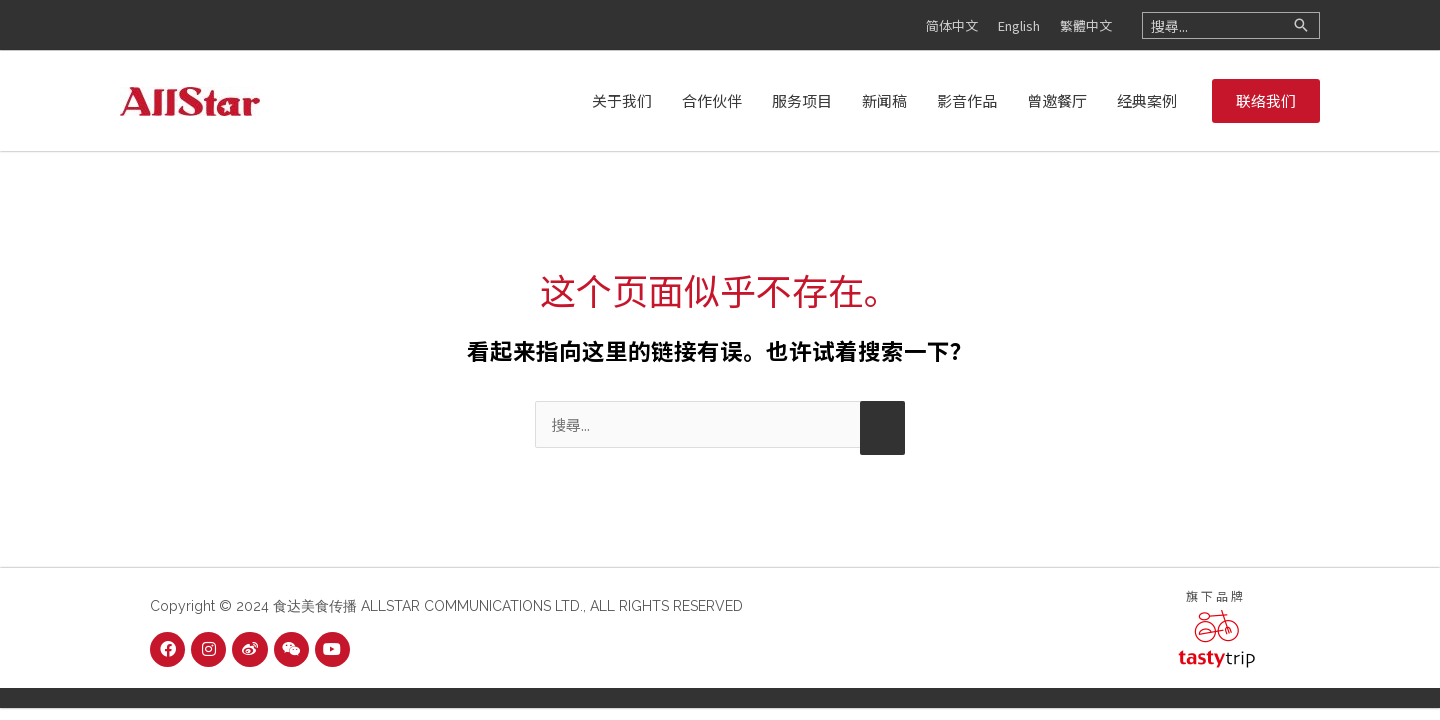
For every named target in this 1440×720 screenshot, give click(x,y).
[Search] (1301, 25)
